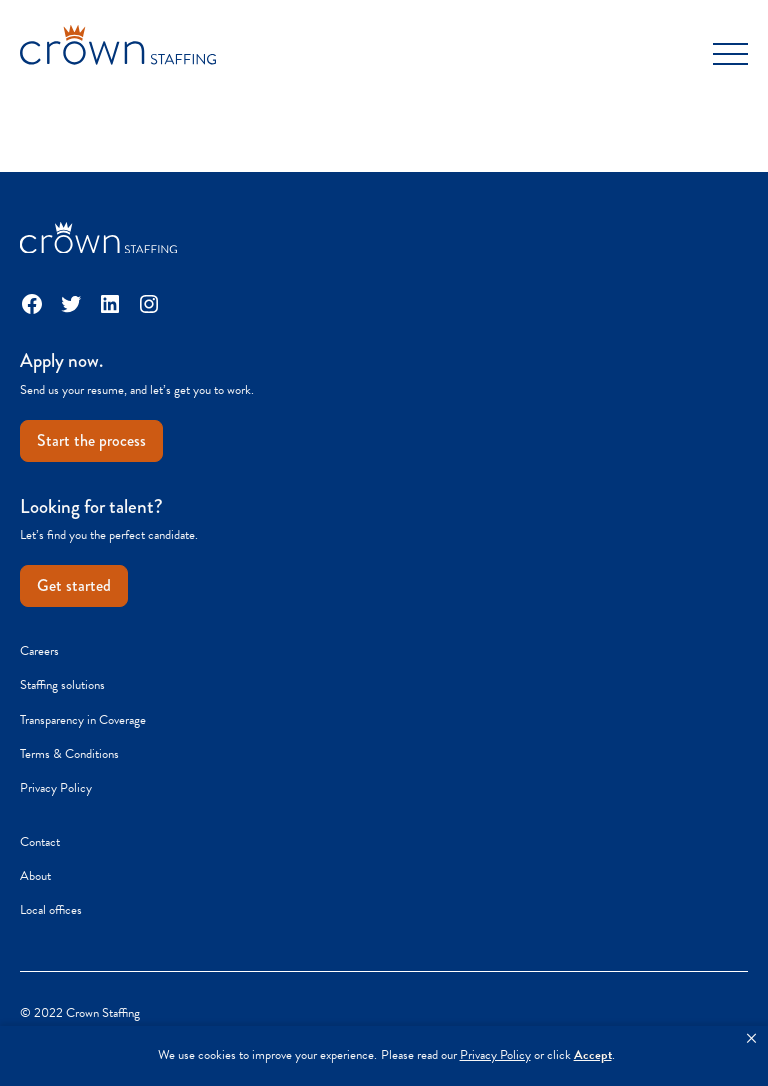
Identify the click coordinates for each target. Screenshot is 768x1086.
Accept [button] (593, 1055)
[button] (751, 1039)
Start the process (91, 440)
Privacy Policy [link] (495, 1055)
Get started (74, 585)
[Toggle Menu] (730, 54)
